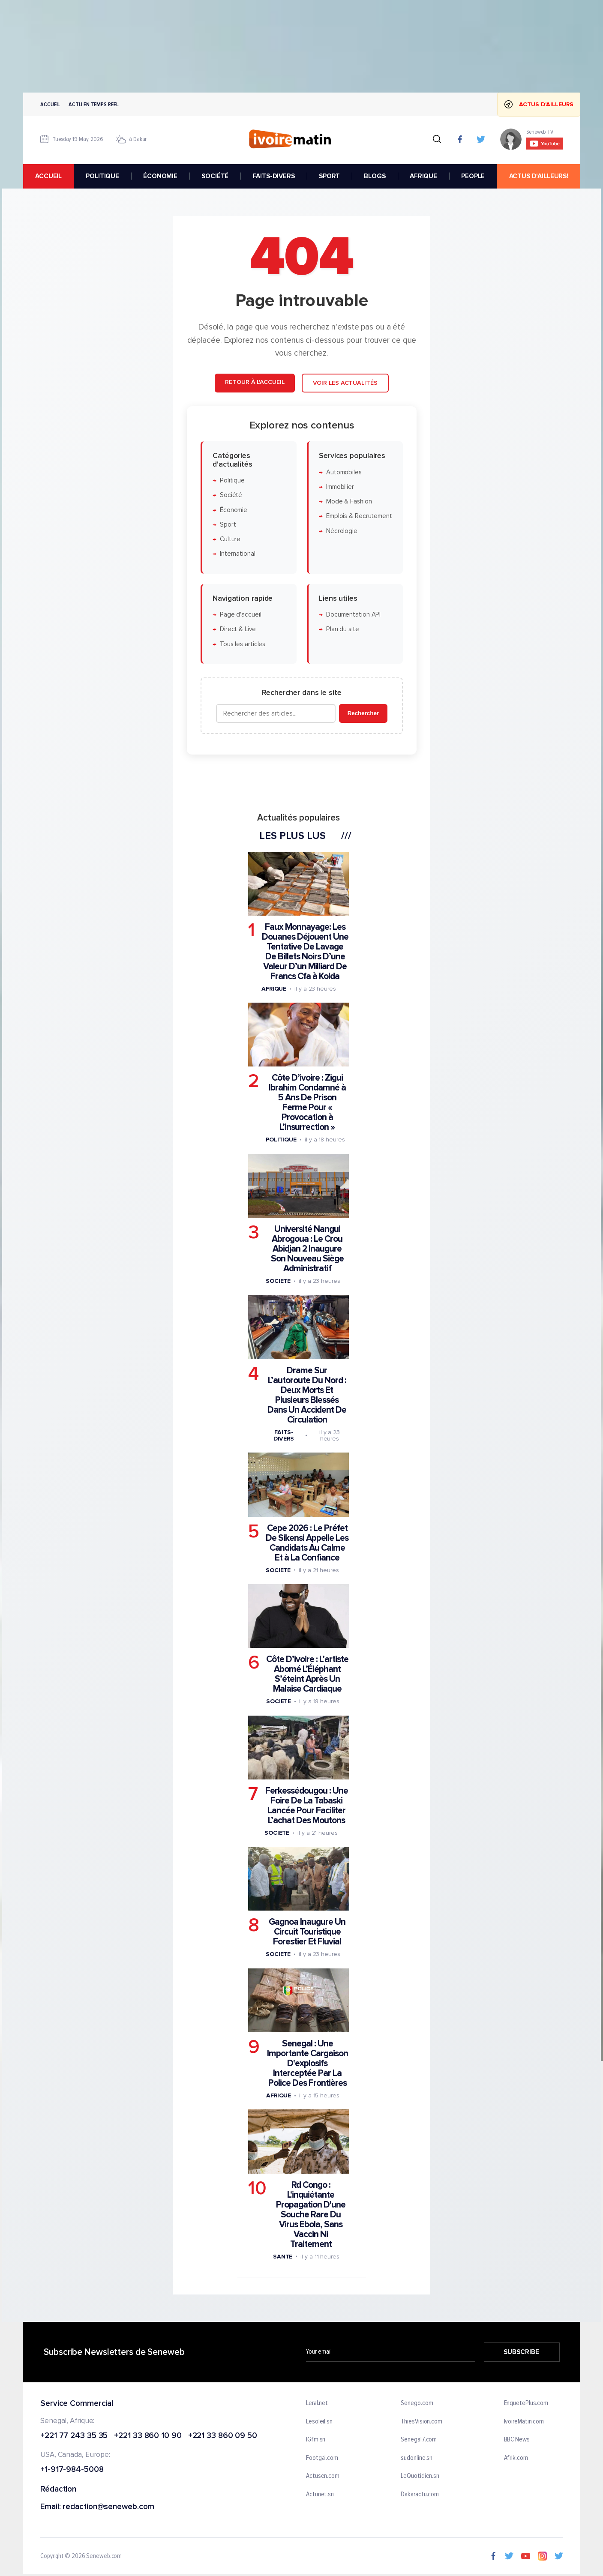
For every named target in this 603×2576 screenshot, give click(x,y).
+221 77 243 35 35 (74, 2435)
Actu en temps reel (93, 104)
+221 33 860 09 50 (222, 2435)
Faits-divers (283, 1435)
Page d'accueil (240, 615)
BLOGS (374, 176)
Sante (282, 2256)
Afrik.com (516, 2458)
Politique (231, 480)
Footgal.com (322, 2458)
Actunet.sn (320, 2494)
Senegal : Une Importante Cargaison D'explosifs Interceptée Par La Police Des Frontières (307, 2063)
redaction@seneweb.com (108, 2506)
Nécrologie (341, 531)
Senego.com (417, 2403)
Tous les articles (242, 644)
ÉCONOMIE (160, 176)
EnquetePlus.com (526, 2403)
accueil (48, 176)
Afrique (273, 988)
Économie (233, 510)
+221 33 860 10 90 (147, 2435)
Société (230, 495)
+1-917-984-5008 (72, 2469)
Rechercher (362, 713)
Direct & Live (237, 629)
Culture (229, 539)
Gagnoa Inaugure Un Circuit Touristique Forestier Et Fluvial (307, 1932)
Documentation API (353, 615)
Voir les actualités (344, 382)
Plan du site (342, 629)
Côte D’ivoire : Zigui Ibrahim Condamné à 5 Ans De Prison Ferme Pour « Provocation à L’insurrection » (306, 1102)
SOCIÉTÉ (214, 176)
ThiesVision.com (421, 2421)
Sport (227, 524)
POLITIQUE (102, 176)
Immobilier (340, 486)
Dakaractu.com (420, 2494)
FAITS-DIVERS (273, 176)
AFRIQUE (423, 176)
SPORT (328, 176)
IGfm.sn (315, 2440)
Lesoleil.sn (319, 2421)
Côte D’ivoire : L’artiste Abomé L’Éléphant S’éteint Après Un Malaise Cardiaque (307, 1674)
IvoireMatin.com (524, 2421)
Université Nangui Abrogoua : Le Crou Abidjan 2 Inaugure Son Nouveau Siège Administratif (306, 1248)
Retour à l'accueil (254, 382)
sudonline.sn (416, 2458)
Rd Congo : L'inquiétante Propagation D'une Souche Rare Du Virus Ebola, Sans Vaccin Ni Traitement (310, 2214)
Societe (277, 1281)
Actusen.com (322, 2476)
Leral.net (317, 2403)
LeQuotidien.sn (420, 2476)
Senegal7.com (419, 2440)
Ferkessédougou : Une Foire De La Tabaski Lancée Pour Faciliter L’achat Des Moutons (306, 1805)
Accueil (50, 104)
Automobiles (343, 472)
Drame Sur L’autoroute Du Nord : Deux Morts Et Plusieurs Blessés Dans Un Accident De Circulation (306, 1394)
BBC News (516, 2440)
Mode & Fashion (349, 501)
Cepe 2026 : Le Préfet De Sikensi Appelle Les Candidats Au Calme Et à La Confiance (307, 1542)
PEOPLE (473, 176)
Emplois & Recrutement (359, 516)
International (237, 554)
